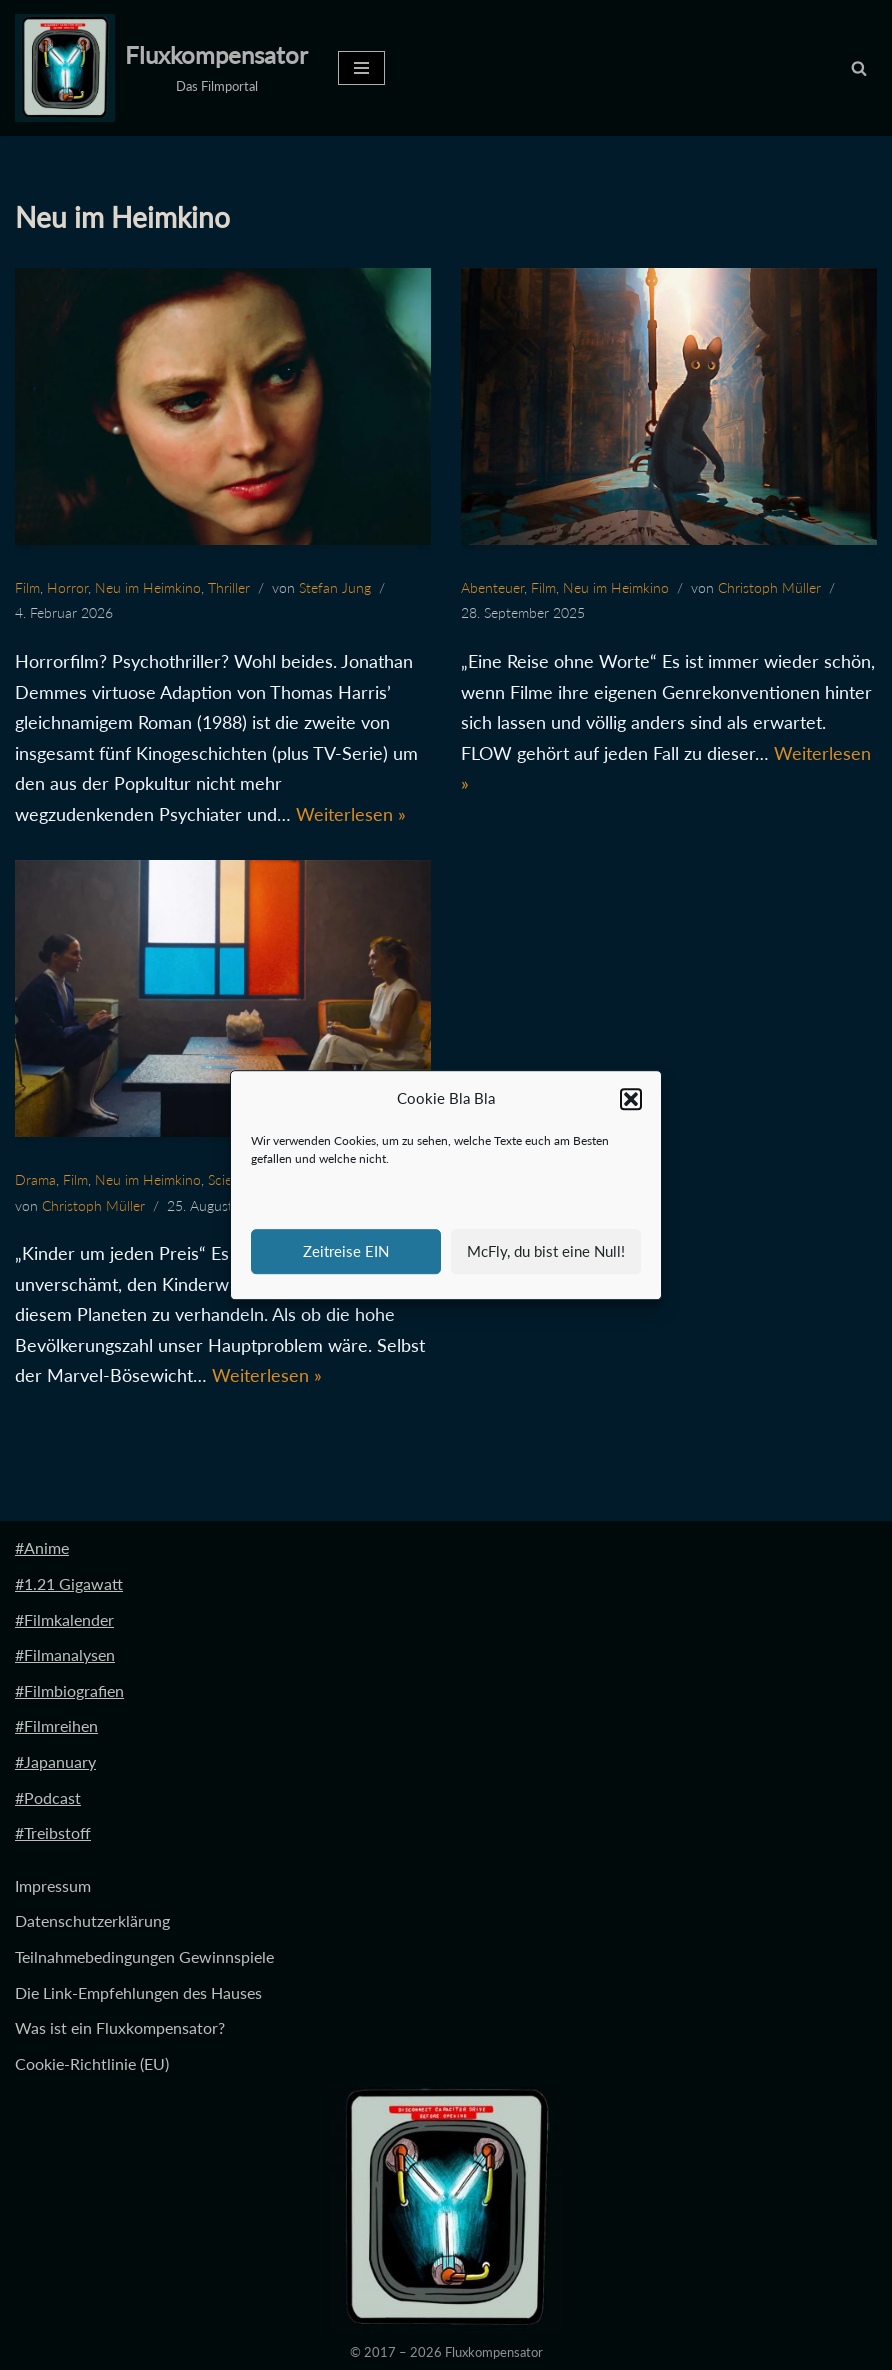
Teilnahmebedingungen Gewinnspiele (144, 1956)
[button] (631, 1099)
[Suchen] (859, 68)
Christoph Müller (769, 587)
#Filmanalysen (65, 1654)
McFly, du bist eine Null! (546, 1251)
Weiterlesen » (351, 814)
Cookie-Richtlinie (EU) (92, 2063)
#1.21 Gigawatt (69, 1583)
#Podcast (48, 1797)
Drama (35, 1179)
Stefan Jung (335, 587)
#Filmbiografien (69, 1690)
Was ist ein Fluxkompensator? (120, 2027)
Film (27, 587)
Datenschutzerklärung (92, 1920)
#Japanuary (55, 1761)
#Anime (42, 1547)
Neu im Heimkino (148, 587)
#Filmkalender (64, 1619)
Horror (67, 587)
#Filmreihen (56, 1725)
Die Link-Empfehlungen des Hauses (138, 1992)
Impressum (53, 1885)
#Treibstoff (53, 1832)
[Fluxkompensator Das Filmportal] (161, 68)
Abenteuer (492, 587)
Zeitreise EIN (346, 1251)
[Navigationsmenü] (361, 68)
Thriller (229, 587)
